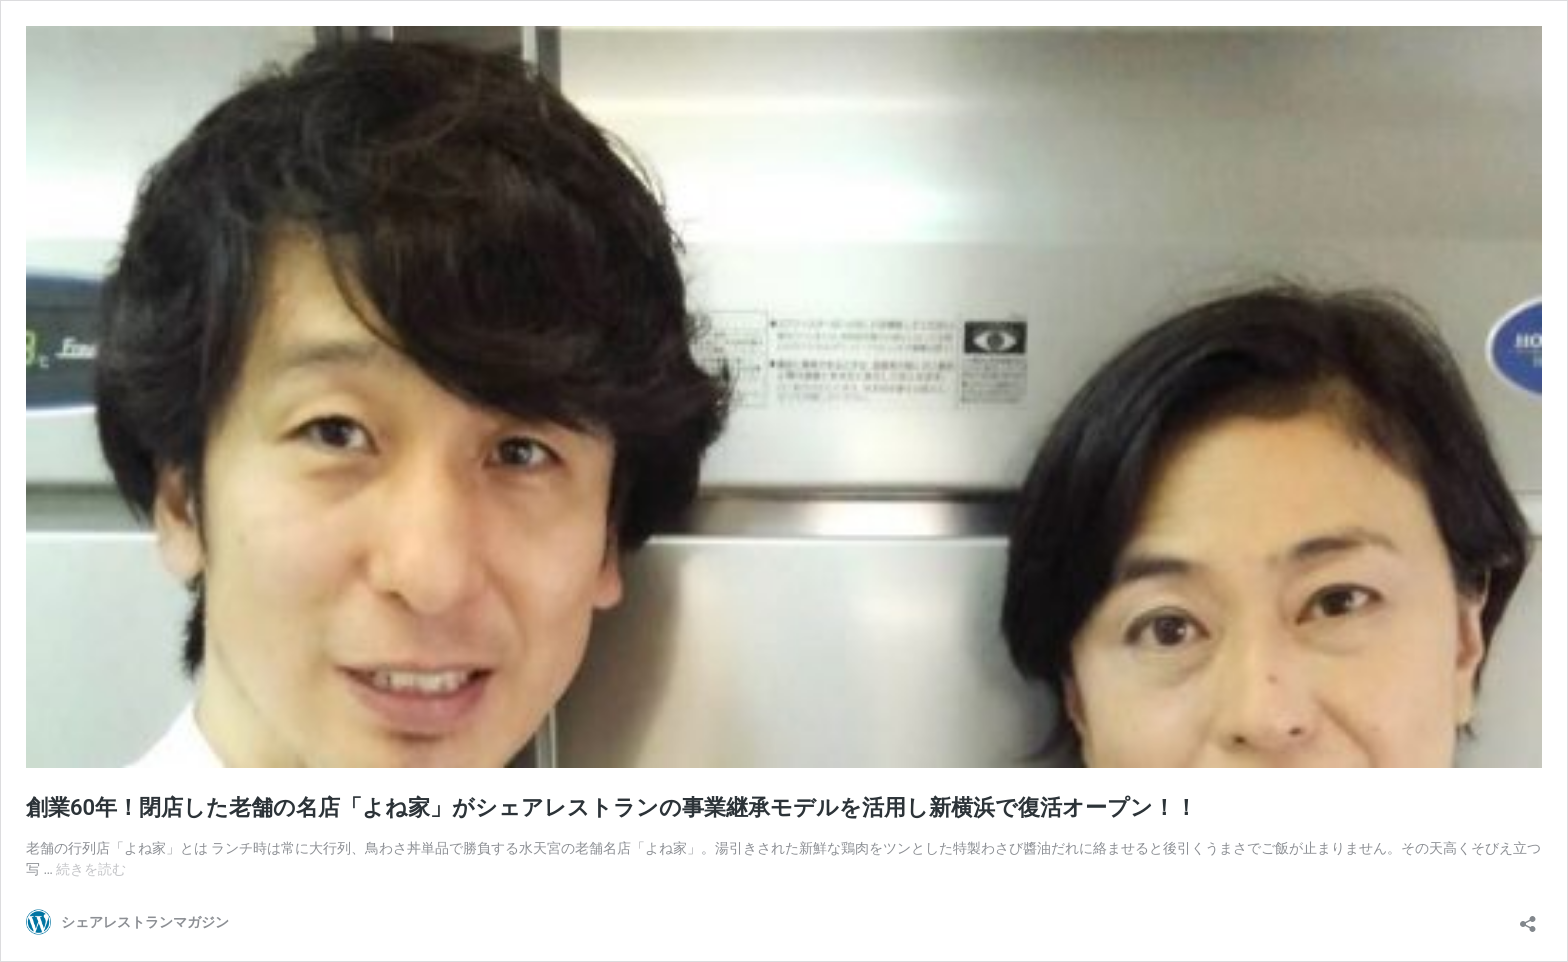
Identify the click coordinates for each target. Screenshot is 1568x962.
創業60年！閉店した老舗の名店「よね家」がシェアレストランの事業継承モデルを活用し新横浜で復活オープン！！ (611, 807)
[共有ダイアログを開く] (1528, 917)
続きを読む (91, 869)
